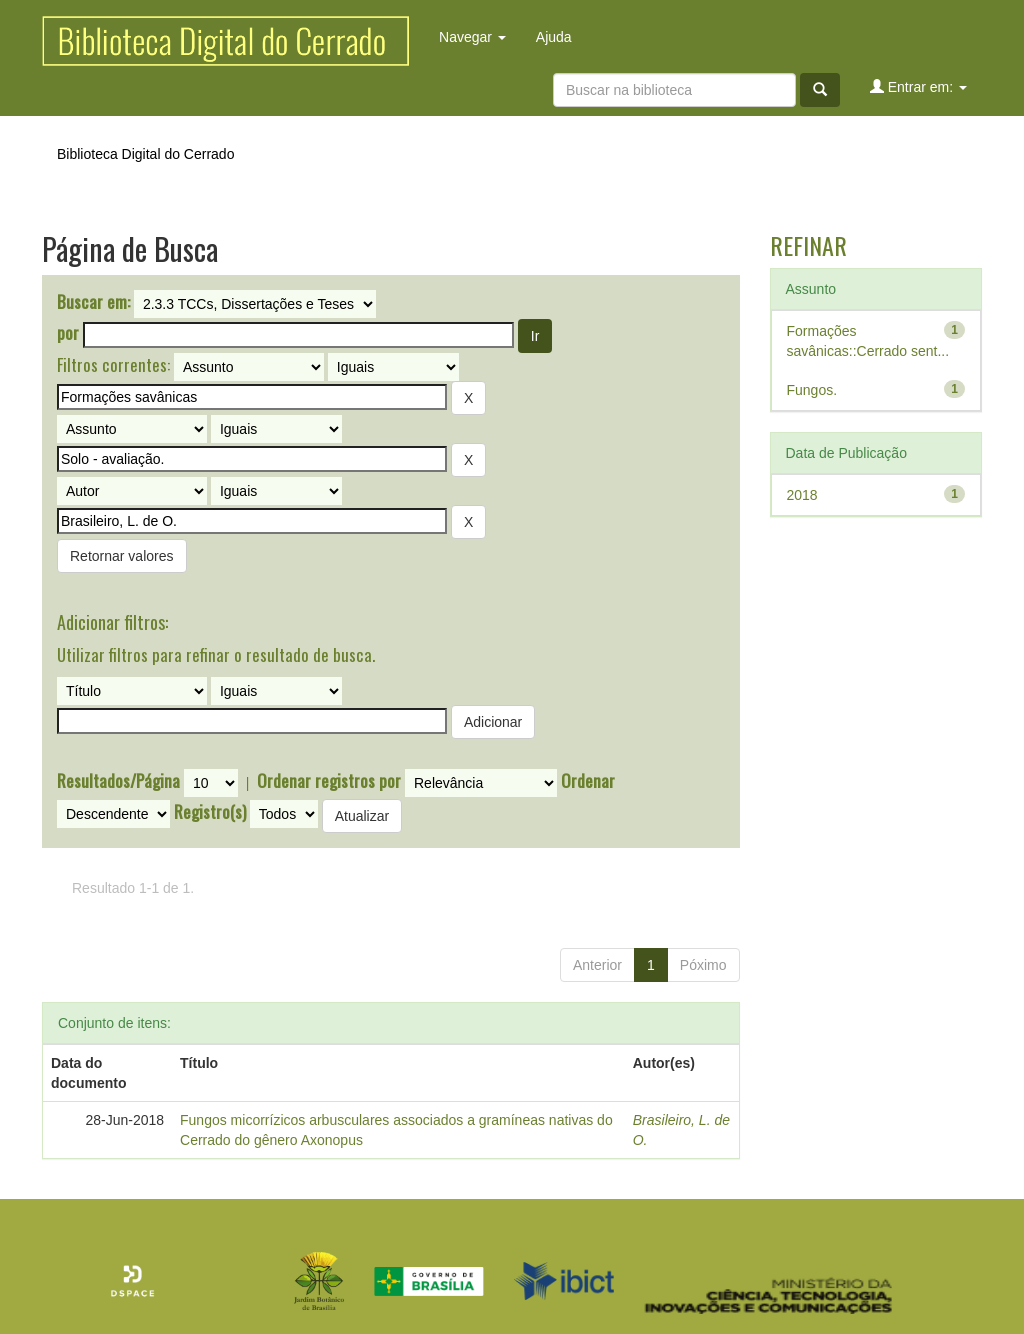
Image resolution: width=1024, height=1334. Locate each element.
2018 (802, 495)
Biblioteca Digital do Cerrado (145, 154)
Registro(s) (210, 812)
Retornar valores (122, 556)
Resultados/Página (118, 781)
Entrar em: (918, 86)
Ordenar (588, 781)
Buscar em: (93, 302)
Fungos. (812, 390)
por (68, 333)
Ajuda (554, 37)
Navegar (472, 37)
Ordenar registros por (329, 781)
